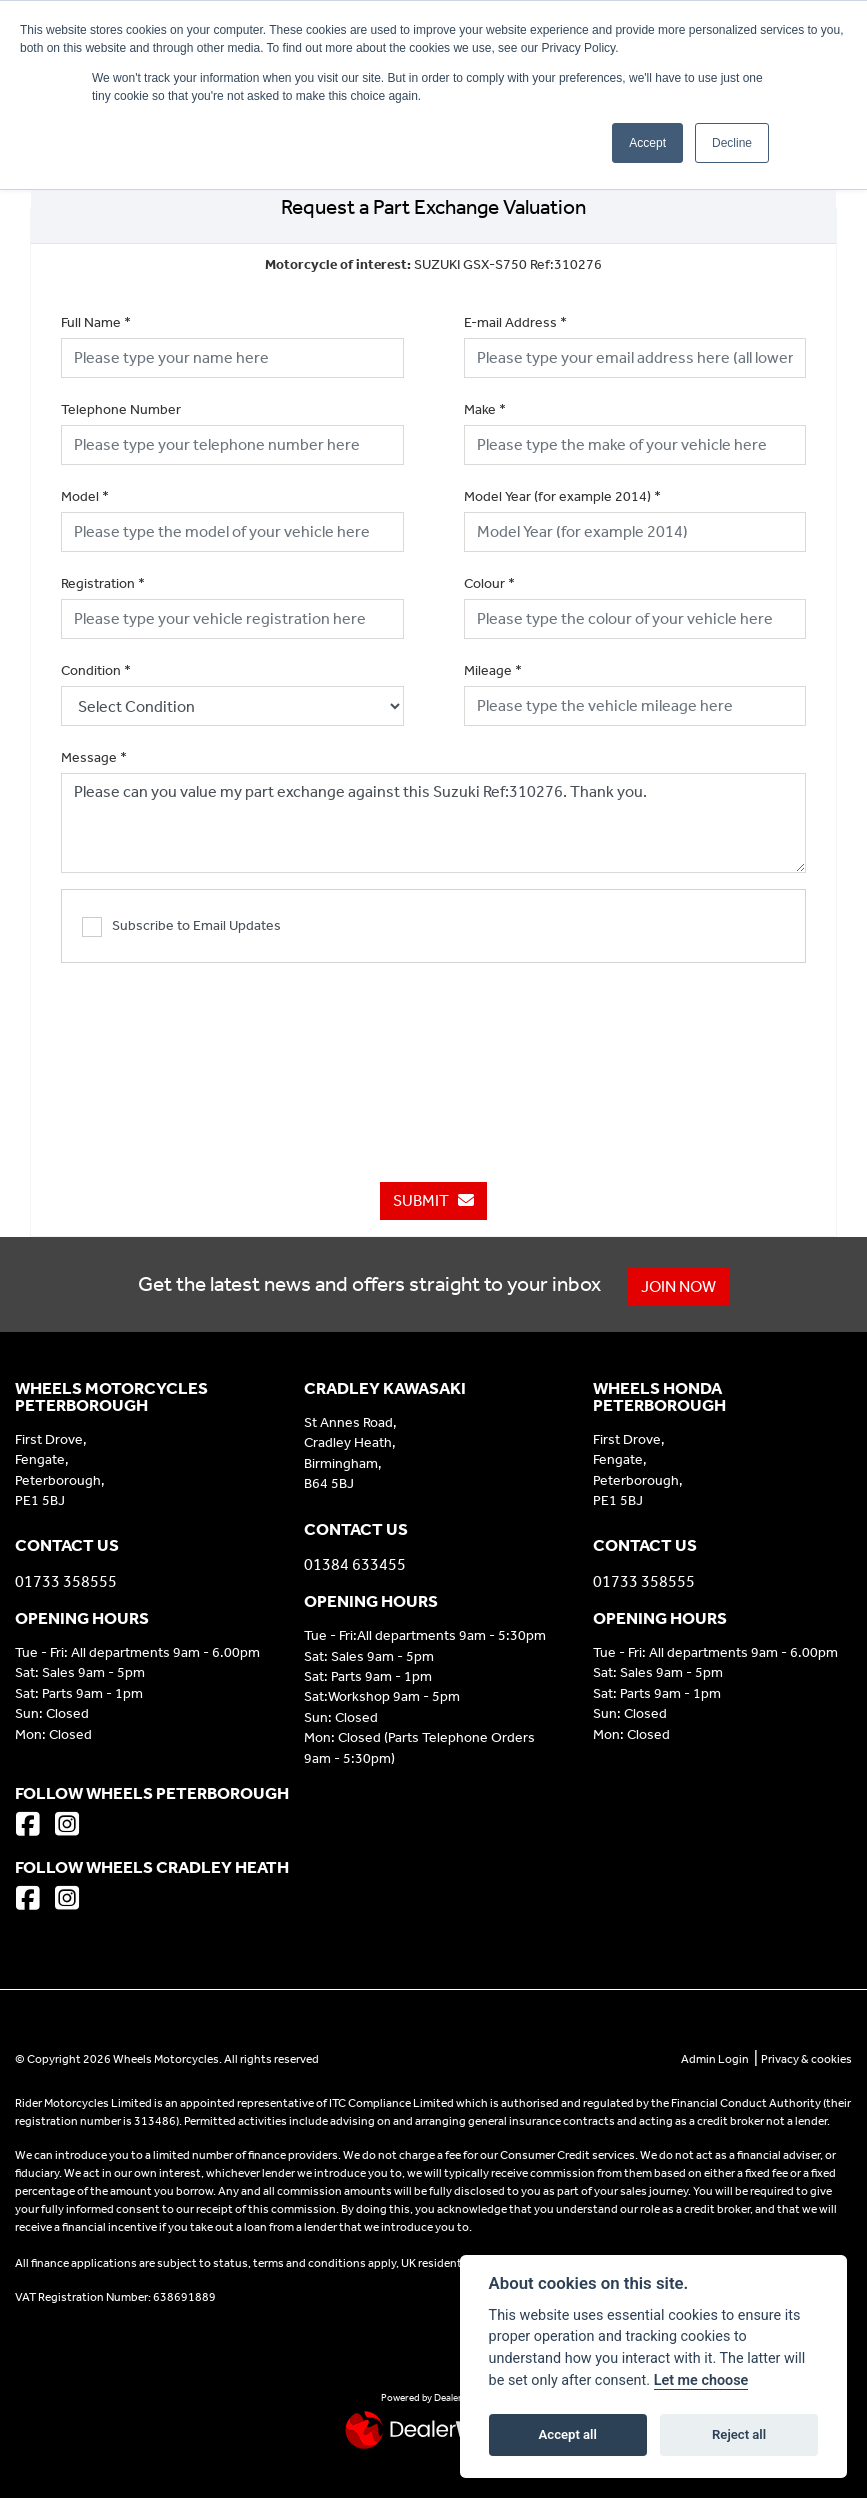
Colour (489, 583)
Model (85, 496)
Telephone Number (121, 409)
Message (94, 757)
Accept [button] (647, 143)
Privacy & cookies (806, 2059)
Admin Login (715, 2059)
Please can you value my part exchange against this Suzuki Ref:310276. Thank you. (433, 823)
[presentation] (434, 1062)
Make (485, 409)
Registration (103, 583)
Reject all (739, 2434)
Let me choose (701, 2380)
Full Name (96, 322)
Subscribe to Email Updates (181, 927)
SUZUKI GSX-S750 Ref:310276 (433, 264)
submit (433, 1200)
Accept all (568, 2434)
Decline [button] (732, 143)
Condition (96, 670)
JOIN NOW (678, 1286)
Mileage (493, 670)
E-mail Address (515, 322)
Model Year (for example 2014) (562, 496)
